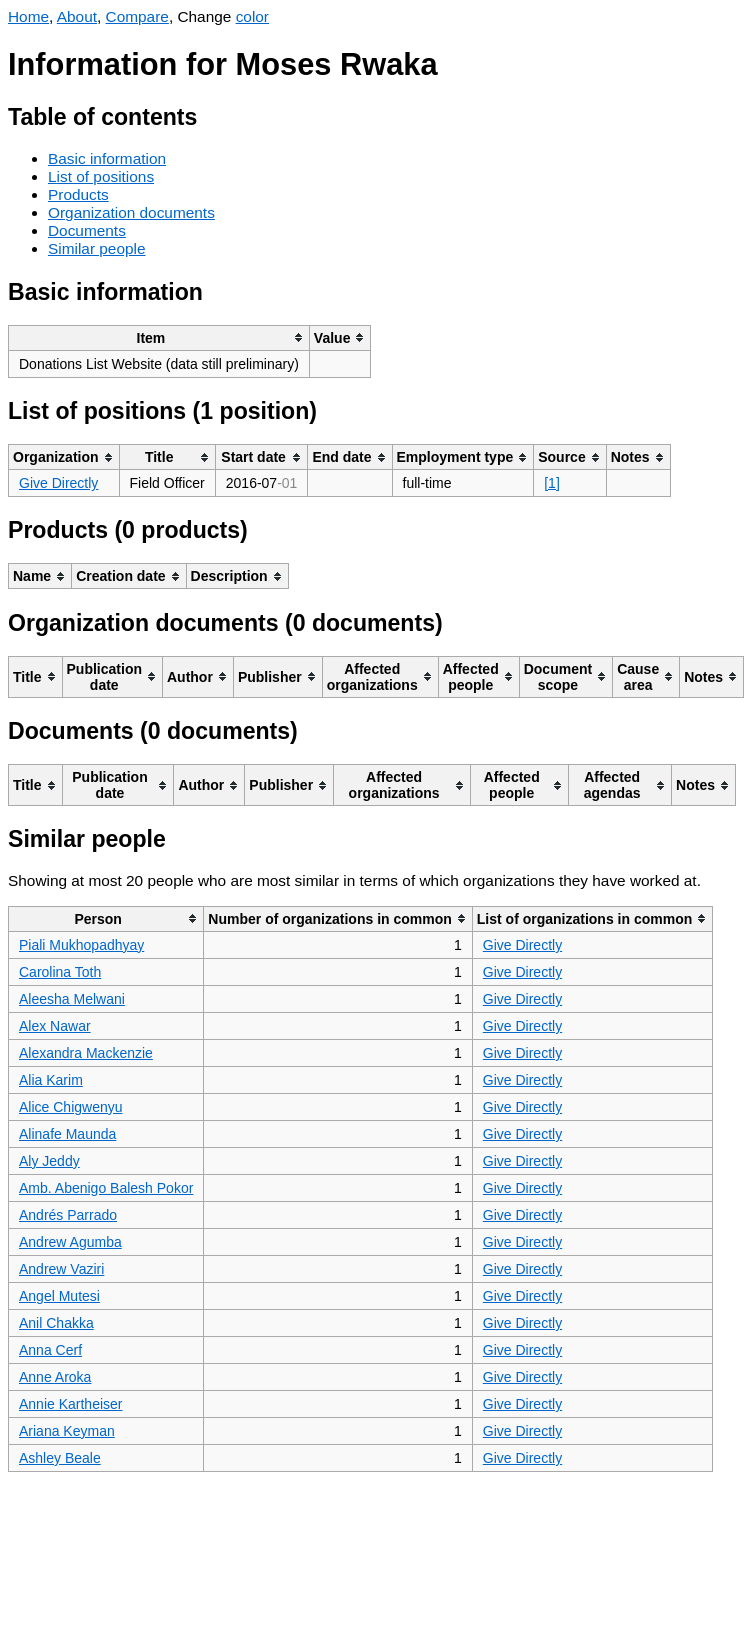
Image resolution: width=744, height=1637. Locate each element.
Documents (87, 230)
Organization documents (131, 212)
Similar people (97, 248)
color (252, 16)
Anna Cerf (50, 1350)
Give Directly (58, 483)
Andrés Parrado (68, 1215)
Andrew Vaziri (61, 1269)
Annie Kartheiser (71, 1404)
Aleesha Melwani (72, 999)
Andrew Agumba (70, 1242)
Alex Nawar (55, 1026)
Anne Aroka (55, 1377)
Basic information (107, 158)
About (77, 16)
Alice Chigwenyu (71, 1107)
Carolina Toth (60, 972)
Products (78, 194)
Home (28, 16)
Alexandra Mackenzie (86, 1053)
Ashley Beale (60, 1458)
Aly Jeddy (49, 1161)
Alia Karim (51, 1080)
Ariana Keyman (67, 1431)
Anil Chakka (56, 1323)
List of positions (101, 176)
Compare (137, 16)
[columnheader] (159, 337)
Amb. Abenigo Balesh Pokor (106, 1188)
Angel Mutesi (59, 1296)
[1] (552, 483)
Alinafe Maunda (67, 1134)
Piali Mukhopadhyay (81, 945)
